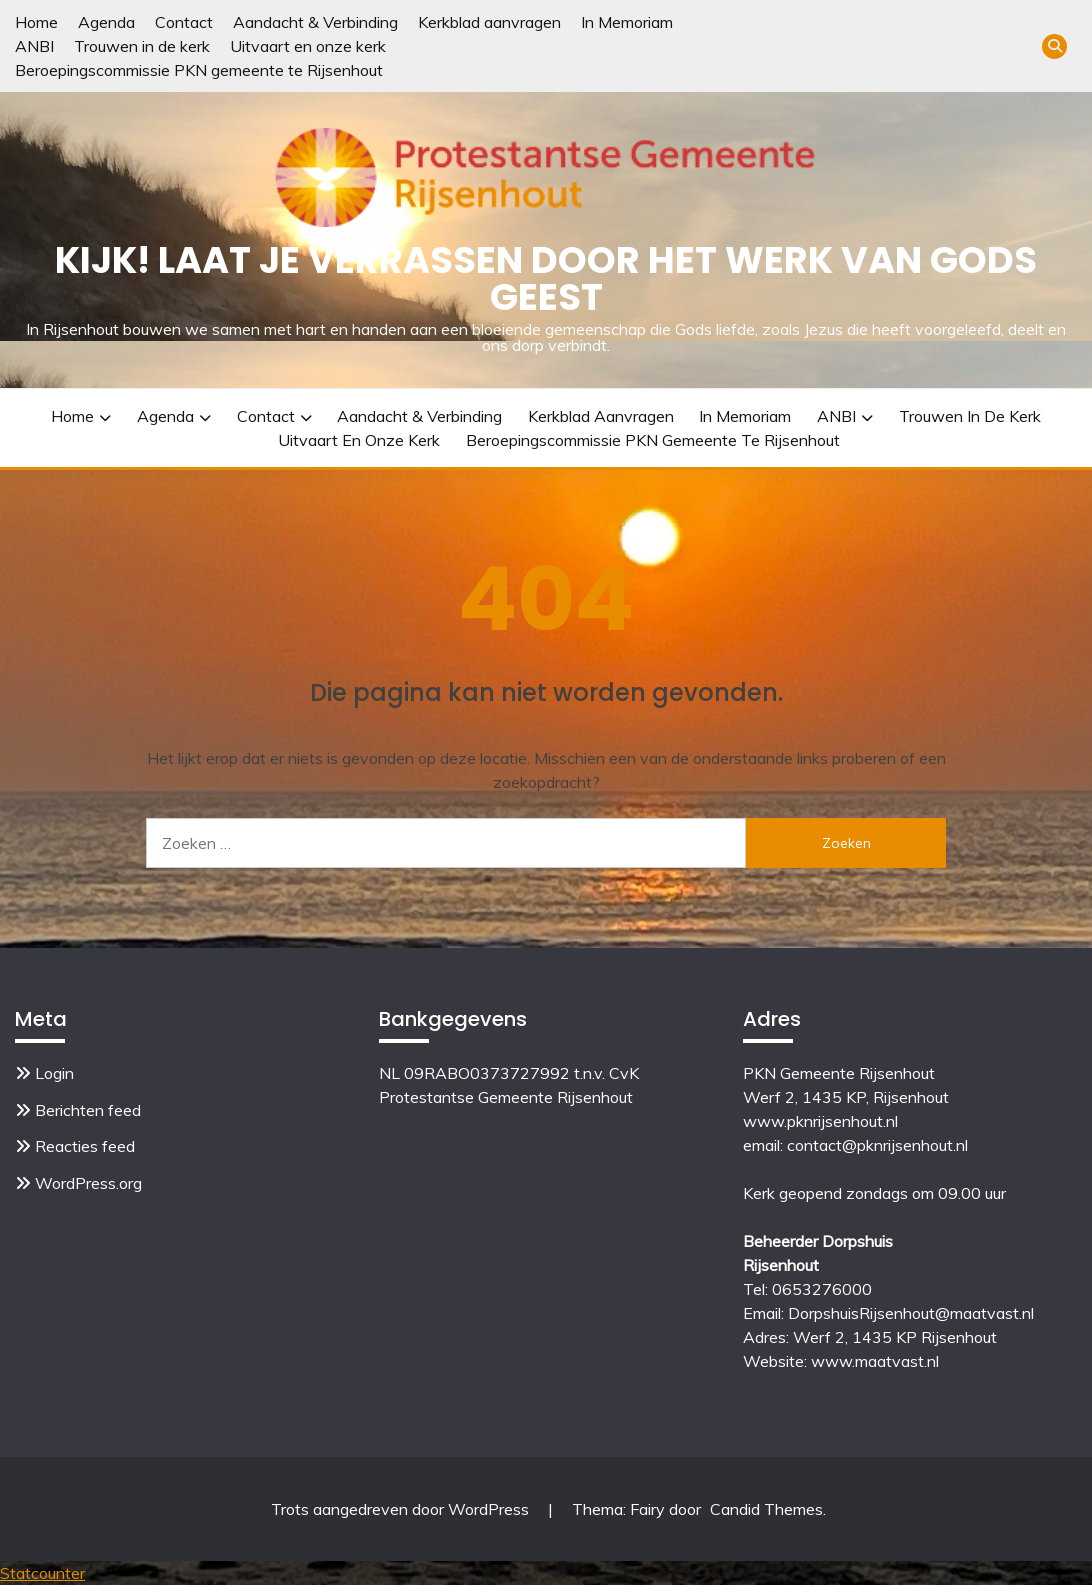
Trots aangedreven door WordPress (402, 1509)
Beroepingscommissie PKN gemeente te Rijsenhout (199, 70)
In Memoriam (627, 22)
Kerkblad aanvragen (489, 22)
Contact (184, 22)
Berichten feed (88, 1110)
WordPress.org (88, 1183)
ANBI (34, 46)
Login (54, 1073)
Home (36, 22)
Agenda (106, 22)
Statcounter (42, 1573)
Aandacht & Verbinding (315, 22)
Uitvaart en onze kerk (308, 46)
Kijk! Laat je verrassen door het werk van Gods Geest (546, 278)
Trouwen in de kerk (142, 46)
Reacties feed (85, 1146)
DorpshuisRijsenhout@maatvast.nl (911, 1313)
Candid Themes (766, 1509)
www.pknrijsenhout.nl (820, 1121)
